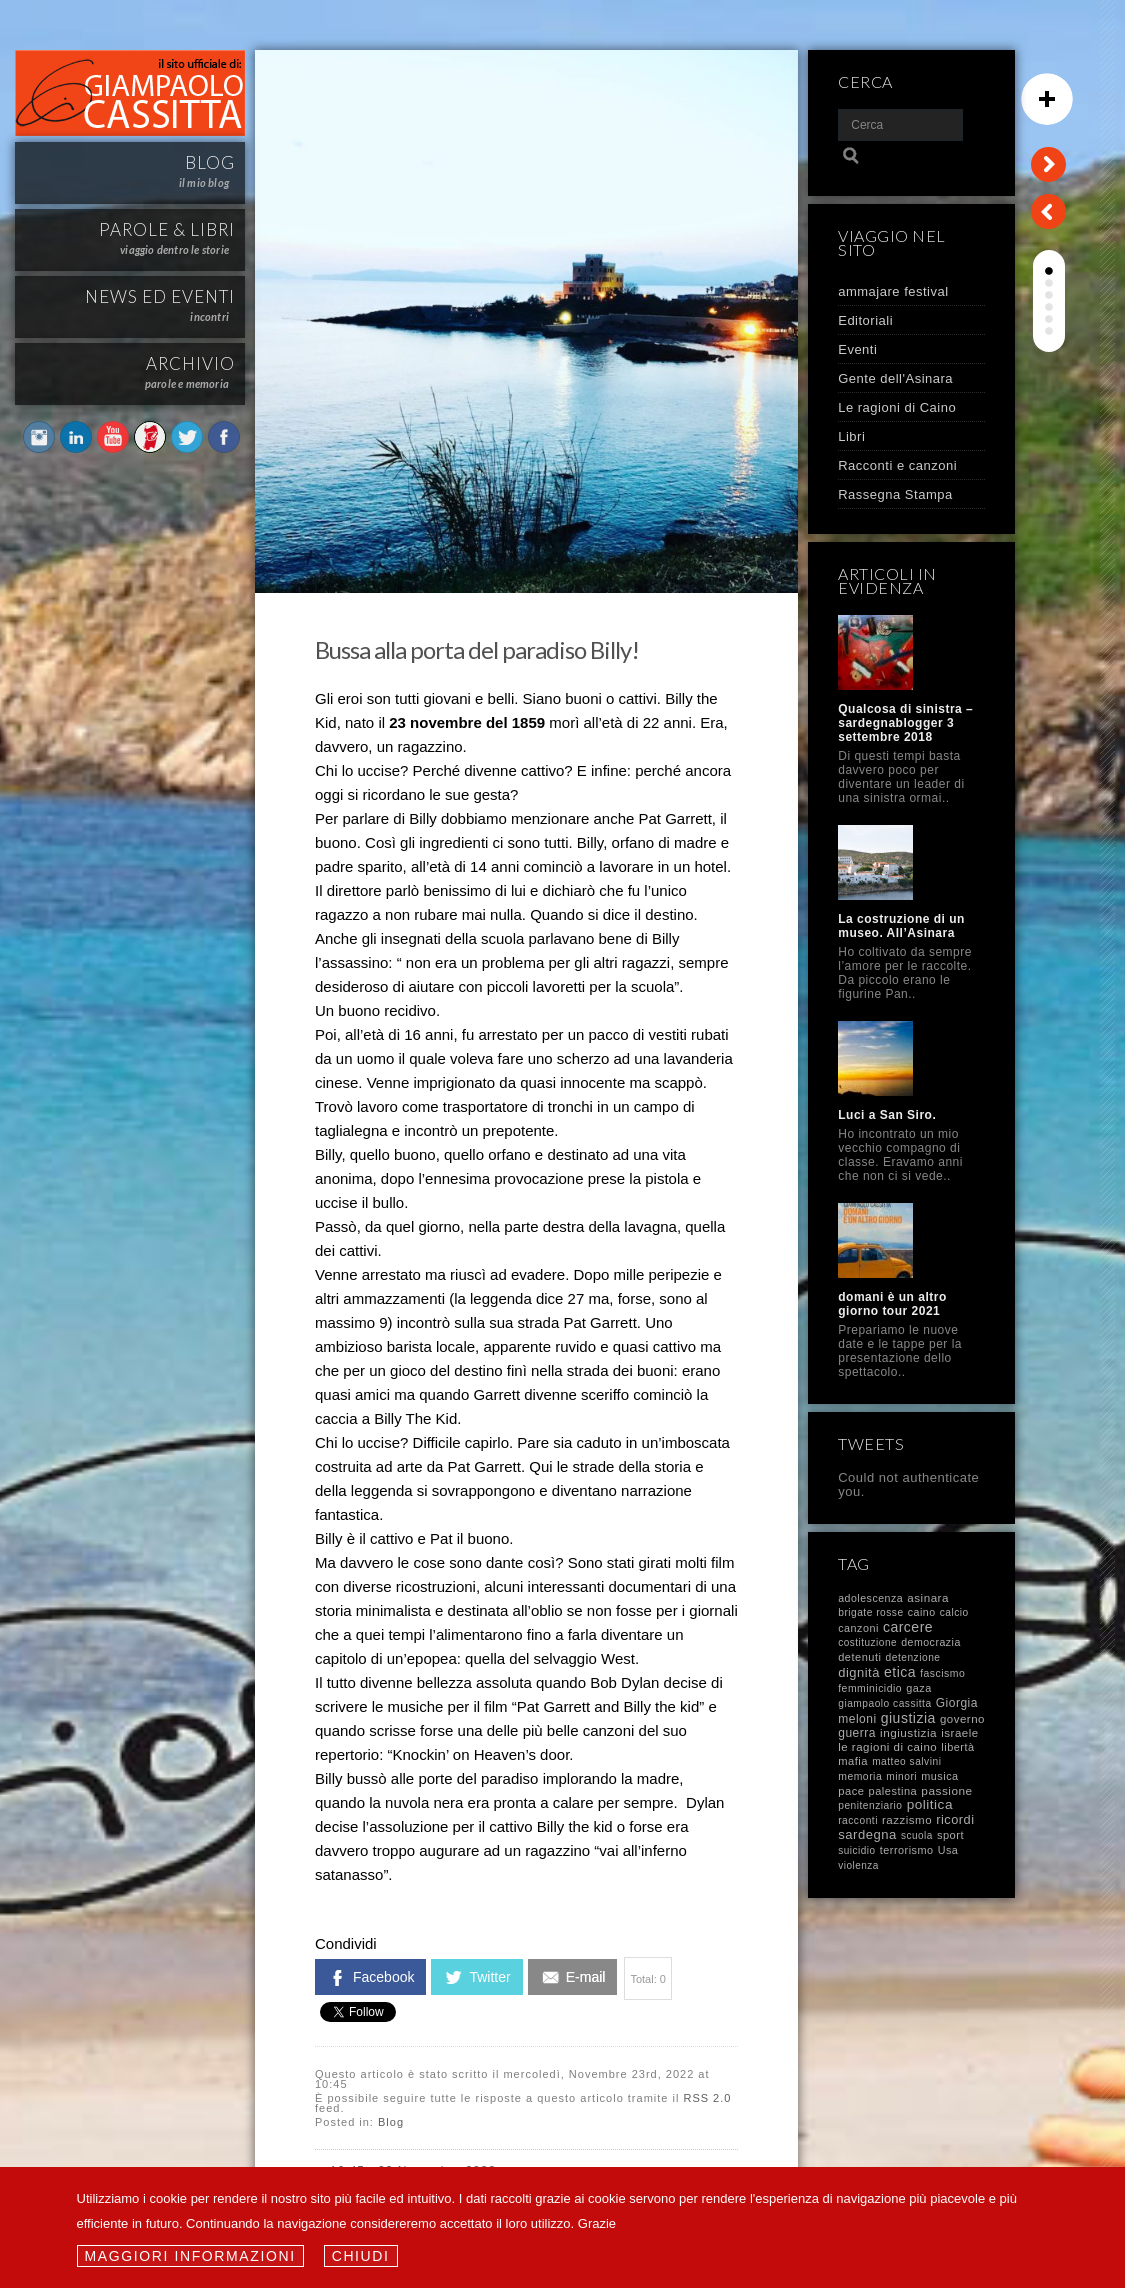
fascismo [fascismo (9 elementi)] (942, 1673)
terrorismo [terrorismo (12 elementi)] (907, 1850)
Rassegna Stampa (895, 494)
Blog (391, 2122)
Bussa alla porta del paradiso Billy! (477, 649)
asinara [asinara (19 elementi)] (928, 1597)
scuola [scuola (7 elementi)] (917, 1835)
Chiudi (361, 2256)
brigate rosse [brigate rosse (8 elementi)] (870, 1612)
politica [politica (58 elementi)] (930, 1804)
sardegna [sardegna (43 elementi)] (867, 1834)
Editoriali (865, 320)
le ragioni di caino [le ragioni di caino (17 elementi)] (887, 1747)
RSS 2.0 (707, 2098)
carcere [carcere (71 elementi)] (908, 1627)
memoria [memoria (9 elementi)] (860, 1776)
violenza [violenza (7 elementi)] (858, 1865)
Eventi (857, 349)
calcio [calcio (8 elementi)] (954, 1612)
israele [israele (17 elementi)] (959, 1733)
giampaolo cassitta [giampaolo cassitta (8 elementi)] (884, 1703)
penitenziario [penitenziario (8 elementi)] (870, 1805)
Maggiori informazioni (190, 2256)
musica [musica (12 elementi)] (939, 1776)
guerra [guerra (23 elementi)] (857, 1733)
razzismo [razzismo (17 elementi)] (907, 1820)
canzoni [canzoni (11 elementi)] (858, 1628)
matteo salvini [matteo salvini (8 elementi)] (906, 1761)
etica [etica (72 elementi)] (900, 1672)
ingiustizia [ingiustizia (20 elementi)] (908, 1732)
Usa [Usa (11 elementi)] (948, 1850)
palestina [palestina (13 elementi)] (893, 1791)
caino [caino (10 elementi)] (922, 1612)
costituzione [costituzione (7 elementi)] (867, 1642)
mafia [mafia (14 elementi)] (853, 1761)
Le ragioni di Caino (897, 407)
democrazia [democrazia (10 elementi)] (931, 1642)
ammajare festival (893, 291)
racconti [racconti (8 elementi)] (858, 1820)
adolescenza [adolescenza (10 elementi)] (870, 1598)
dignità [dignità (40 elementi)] (859, 1672)
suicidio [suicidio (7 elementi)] (856, 1850)
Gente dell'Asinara (895, 378)
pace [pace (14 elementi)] (851, 1791)
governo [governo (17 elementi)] (962, 1719)
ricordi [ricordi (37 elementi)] (955, 1819)
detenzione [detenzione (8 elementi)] (913, 1657)
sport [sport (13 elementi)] (950, 1835)
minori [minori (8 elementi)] (901, 1776)
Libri (851, 436)
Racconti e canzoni (897, 465)
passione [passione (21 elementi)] (946, 1791)
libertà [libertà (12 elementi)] (957, 1747)
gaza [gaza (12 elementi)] (919, 1688)
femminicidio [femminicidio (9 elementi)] (870, 1688)
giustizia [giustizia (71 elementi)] (908, 1718)
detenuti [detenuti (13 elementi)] (859, 1657)
